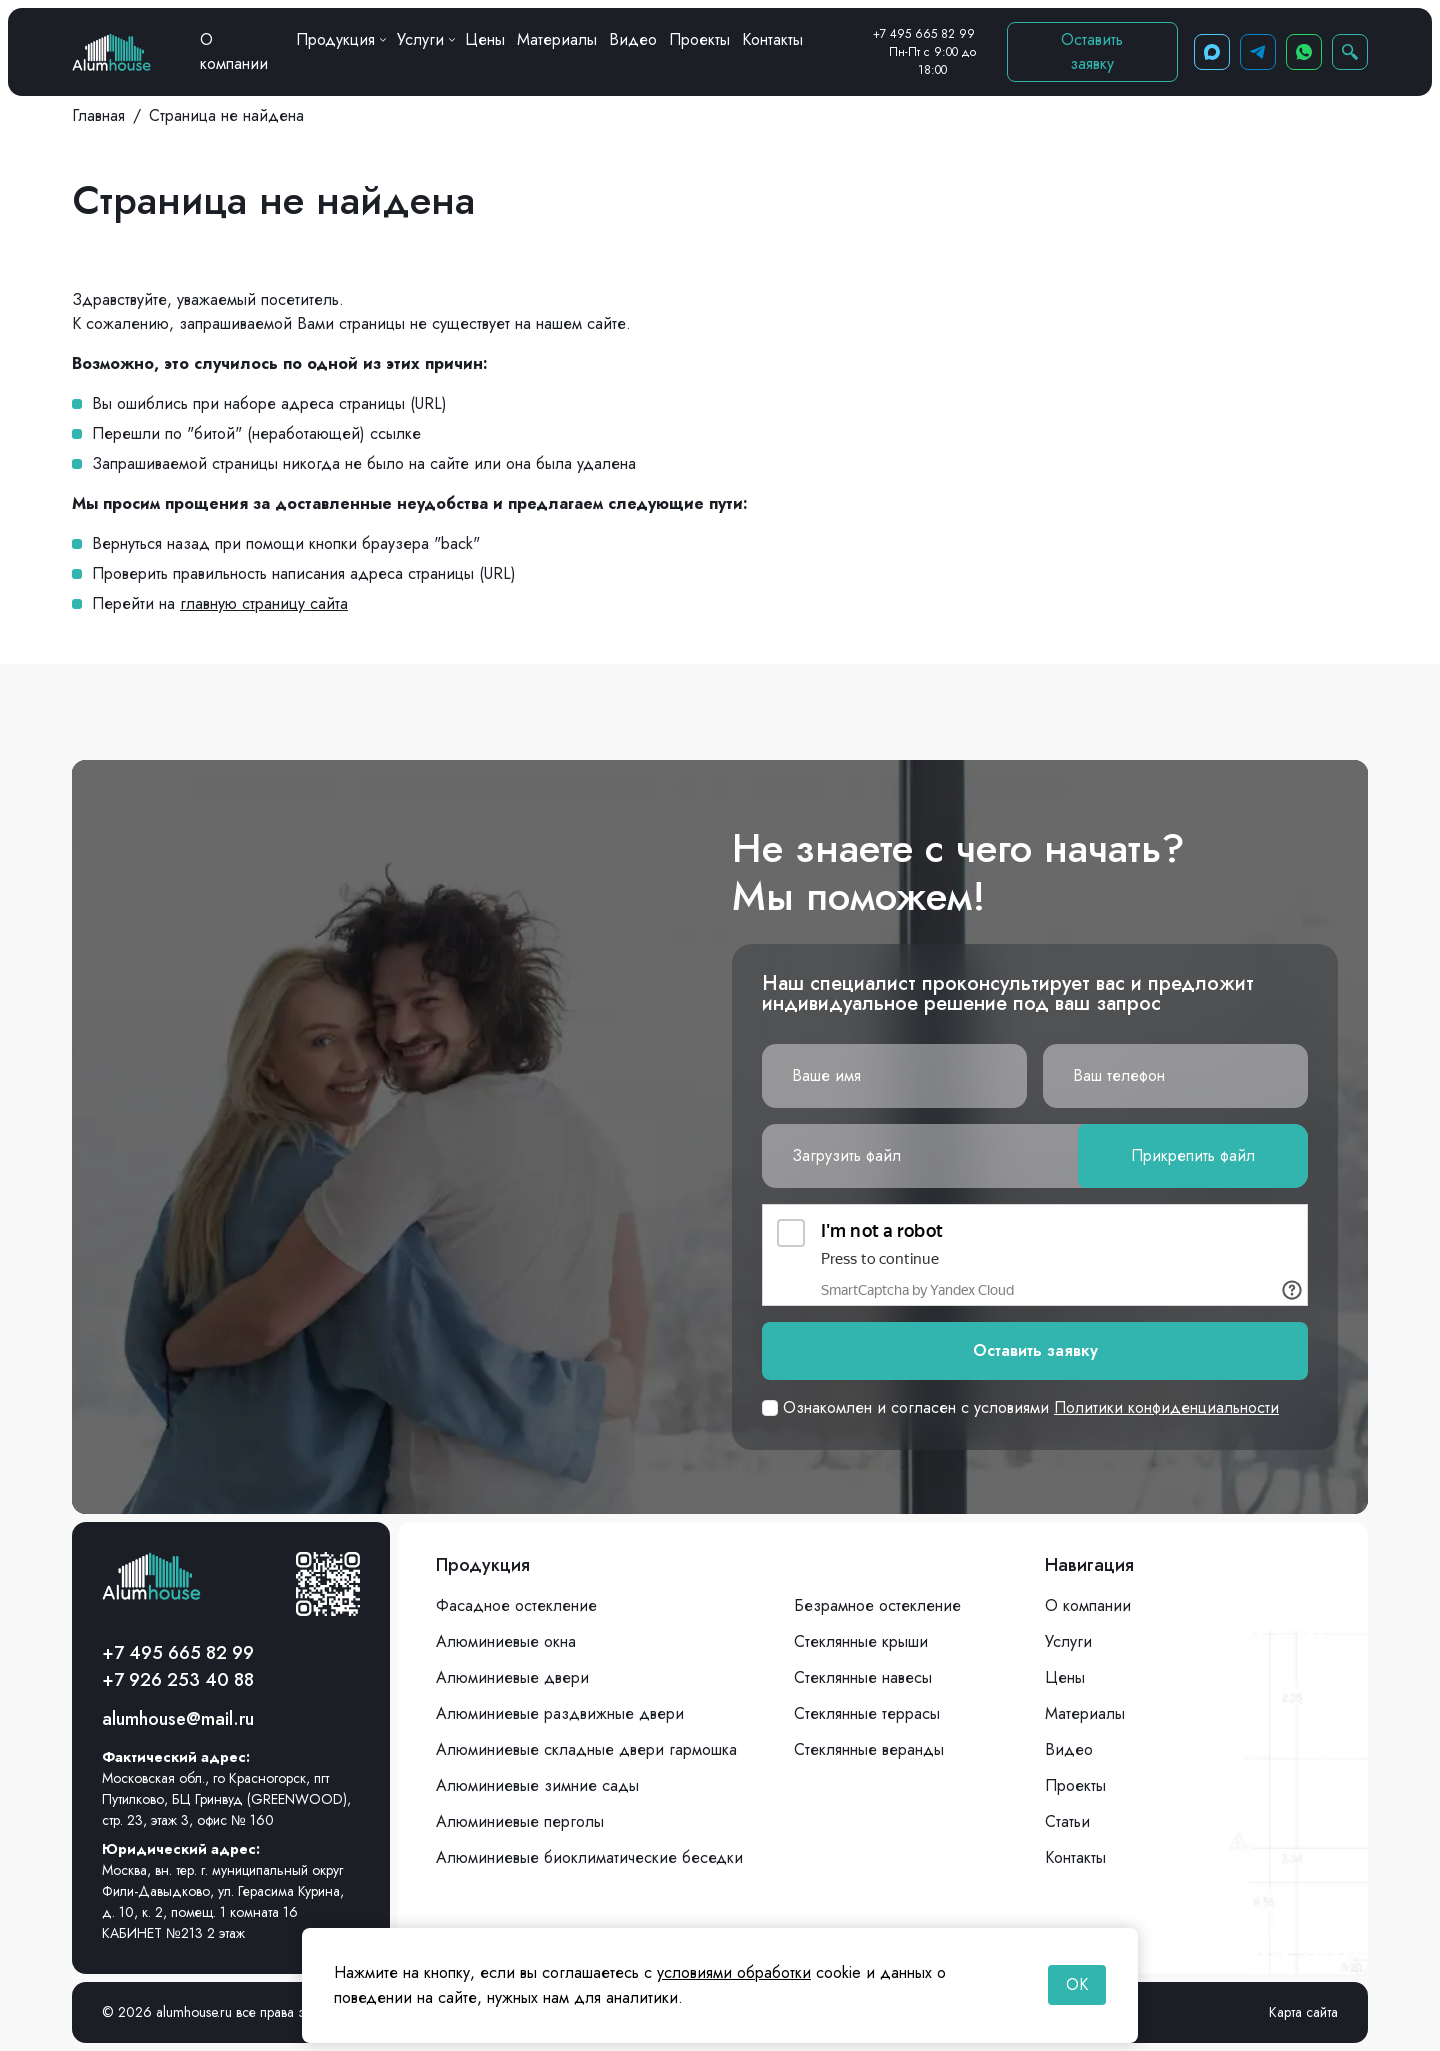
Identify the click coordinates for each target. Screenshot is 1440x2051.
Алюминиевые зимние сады (537, 1785)
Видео (633, 39)
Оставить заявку (1092, 51)
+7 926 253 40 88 (178, 1680)
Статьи (1067, 1821)
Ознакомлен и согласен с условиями (1020, 1407)
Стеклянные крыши (861, 1641)
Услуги (425, 40)
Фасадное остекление (516, 1605)
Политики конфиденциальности (1166, 1407)
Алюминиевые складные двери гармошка (586, 1749)
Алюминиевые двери (512, 1677)
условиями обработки (734, 1972)
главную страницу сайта (264, 603)
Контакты (772, 39)
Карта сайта (1303, 2012)
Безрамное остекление (877, 1605)
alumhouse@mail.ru (178, 1719)
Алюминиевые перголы (520, 1821)
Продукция (340, 40)
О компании (234, 51)
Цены (485, 39)
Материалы (557, 39)
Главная (98, 115)
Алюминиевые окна (506, 1641)
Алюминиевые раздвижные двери (560, 1713)
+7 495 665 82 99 (924, 34)
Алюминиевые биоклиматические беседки (589, 1857)
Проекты (699, 39)
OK (1077, 1984)
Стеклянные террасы (867, 1713)
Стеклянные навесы (863, 1677)
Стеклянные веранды (869, 1749)
